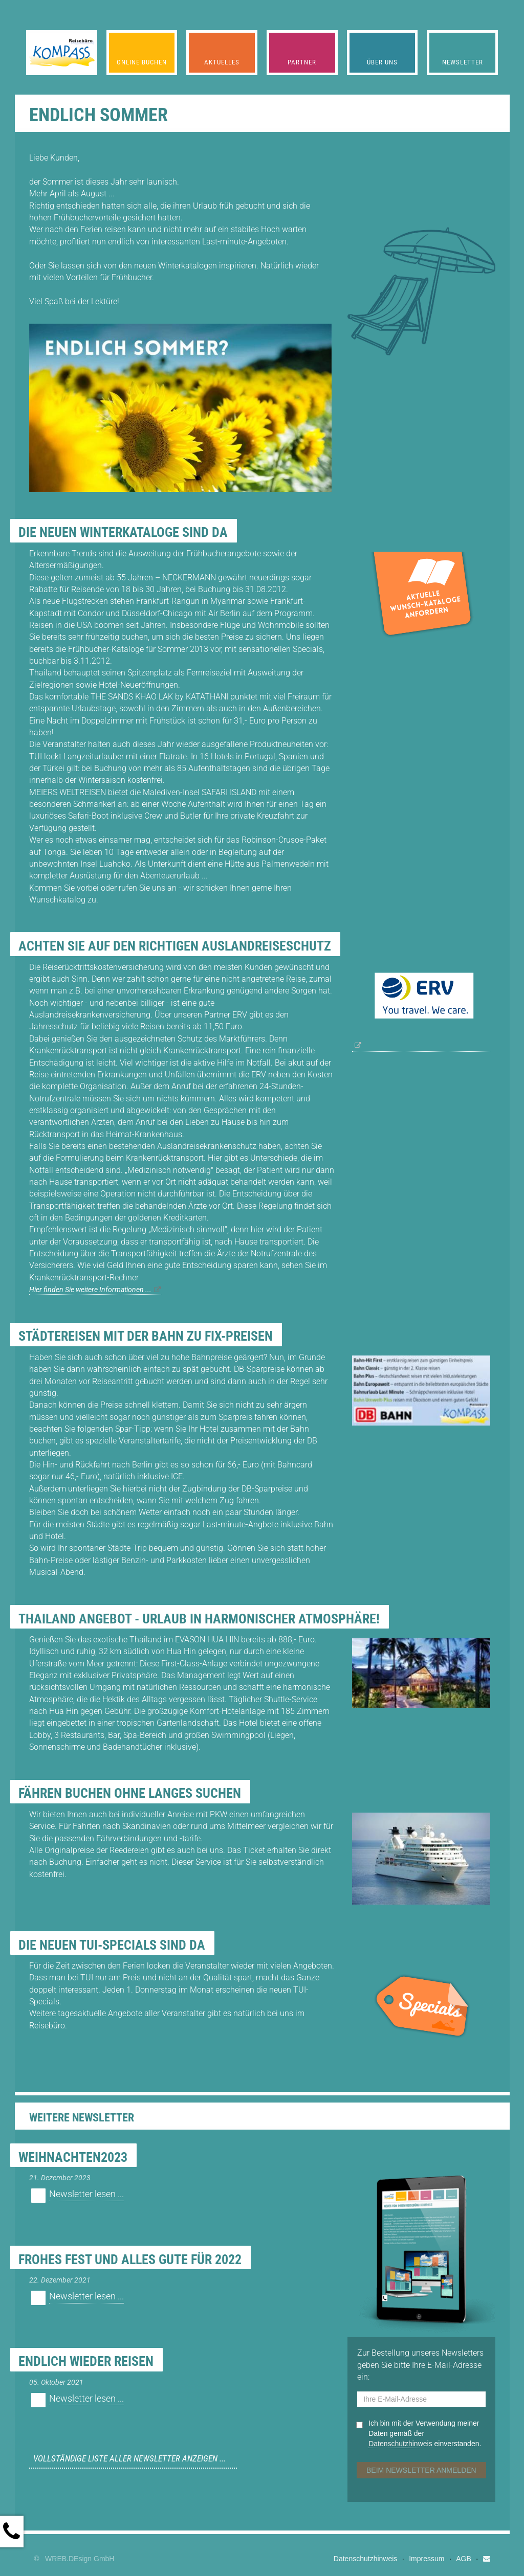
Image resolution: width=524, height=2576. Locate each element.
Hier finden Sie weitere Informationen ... (90, 1289)
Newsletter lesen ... (86, 2194)
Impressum (426, 2559)
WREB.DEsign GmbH (79, 2559)
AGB (463, 2559)
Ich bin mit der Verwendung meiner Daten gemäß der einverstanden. (424, 2433)
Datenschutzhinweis (400, 2443)
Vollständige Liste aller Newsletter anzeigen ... (129, 2458)
